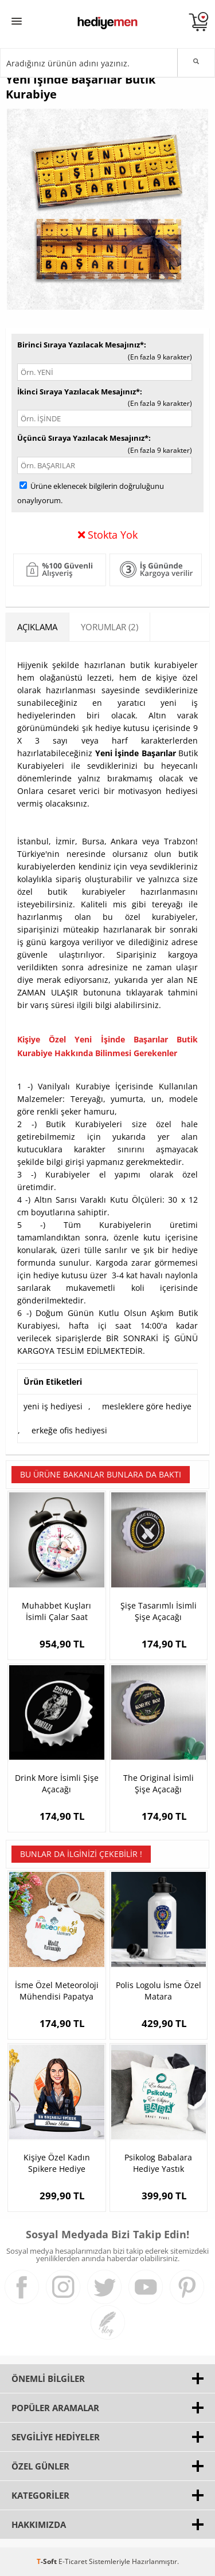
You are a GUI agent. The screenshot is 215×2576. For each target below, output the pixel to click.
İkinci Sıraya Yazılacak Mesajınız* (78, 391)
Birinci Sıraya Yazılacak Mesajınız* (80, 344)
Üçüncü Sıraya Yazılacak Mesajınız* (82, 438)
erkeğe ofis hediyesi (69, 1430)
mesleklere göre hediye (146, 1406)
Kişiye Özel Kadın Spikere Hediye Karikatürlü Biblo (57, 2163)
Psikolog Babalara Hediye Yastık (158, 2163)
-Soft (47, 2561)
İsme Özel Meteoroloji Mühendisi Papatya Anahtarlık (57, 1991)
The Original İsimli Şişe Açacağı (158, 1783)
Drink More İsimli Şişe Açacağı (57, 1783)
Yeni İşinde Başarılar (135, 753)
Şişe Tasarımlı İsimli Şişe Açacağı (158, 1611)
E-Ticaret (72, 2561)
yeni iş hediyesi (53, 1406)
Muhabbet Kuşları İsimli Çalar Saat (56, 1611)
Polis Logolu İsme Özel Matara (158, 1991)
